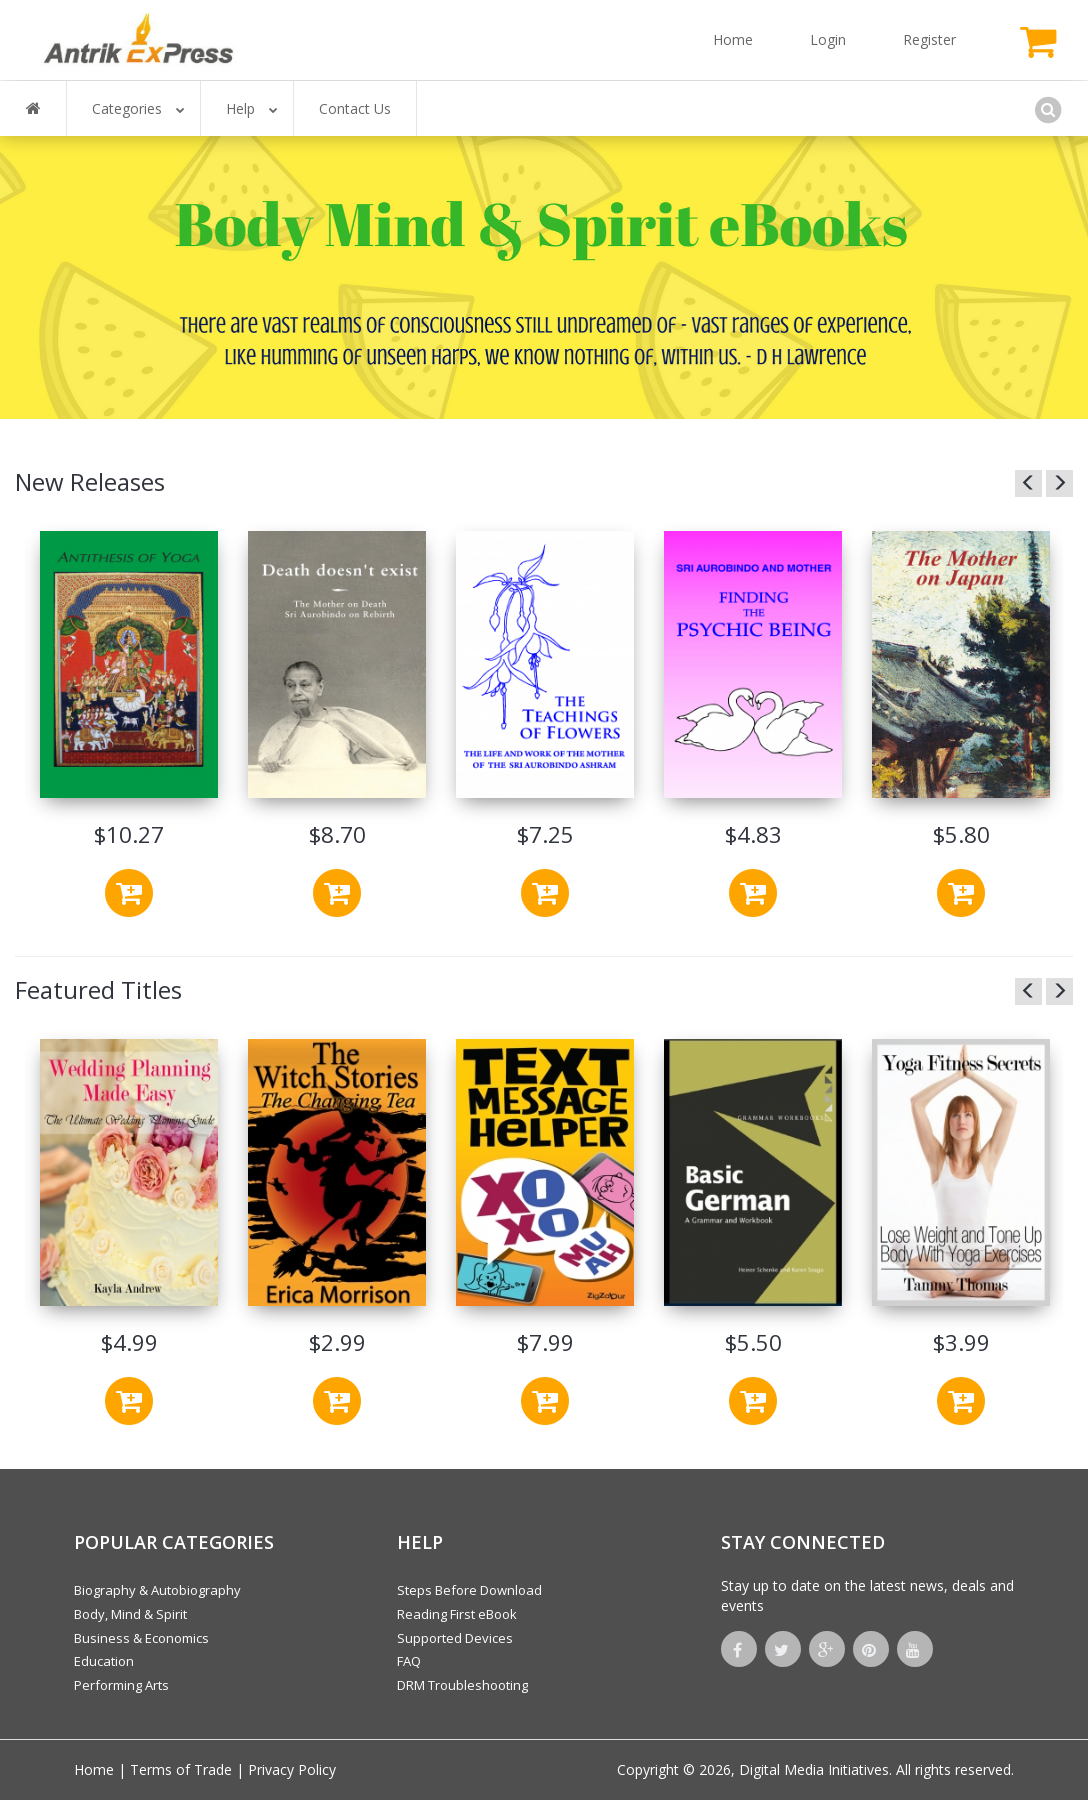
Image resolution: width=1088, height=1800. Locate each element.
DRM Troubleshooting (462, 1685)
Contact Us (355, 108)
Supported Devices (455, 1638)
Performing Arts (121, 1685)
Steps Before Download (469, 1590)
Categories (138, 108)
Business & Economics (141, 1638)
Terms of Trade (181, 1769)
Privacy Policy (292, 1769)
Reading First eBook (457, 1614)
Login (828, 39)
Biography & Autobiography (157, 1590)
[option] (129, 726)
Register (929, 39)
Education (104, 1661)
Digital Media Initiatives (814, 1769)
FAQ (409, 1661)
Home (733, 39)
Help (252, 108)
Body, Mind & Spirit (130, 1614)
